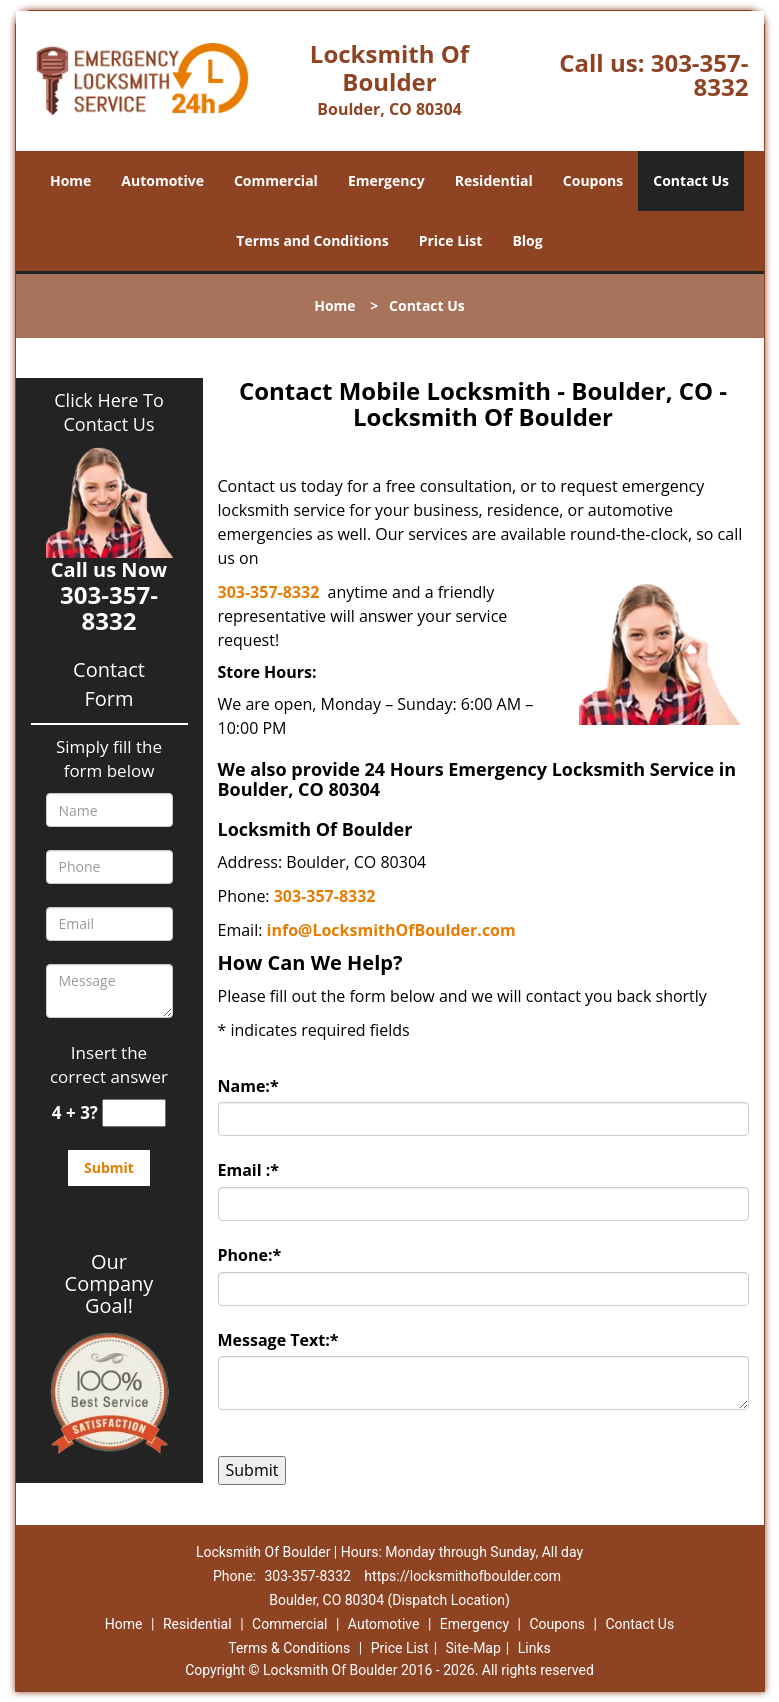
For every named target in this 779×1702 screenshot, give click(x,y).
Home (70, 180)
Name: (248, 1086)
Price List (451, 240)
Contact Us (691, 180)
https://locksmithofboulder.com (462, 1576)
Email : (249, 1170)
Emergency (386, 180)
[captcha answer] (134, 1113)
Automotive (162, 180)
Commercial (276, 180)
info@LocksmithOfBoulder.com (391, 930)
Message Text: (278, 1340)
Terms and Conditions (312, 240)
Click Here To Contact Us (108, 412)
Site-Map (473, 1648)
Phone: (250, 1255)
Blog (527, 240)
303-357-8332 (700, 74)
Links (534, 1648)
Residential (494, 180)
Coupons (593, 180)
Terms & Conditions (289, 1648)
